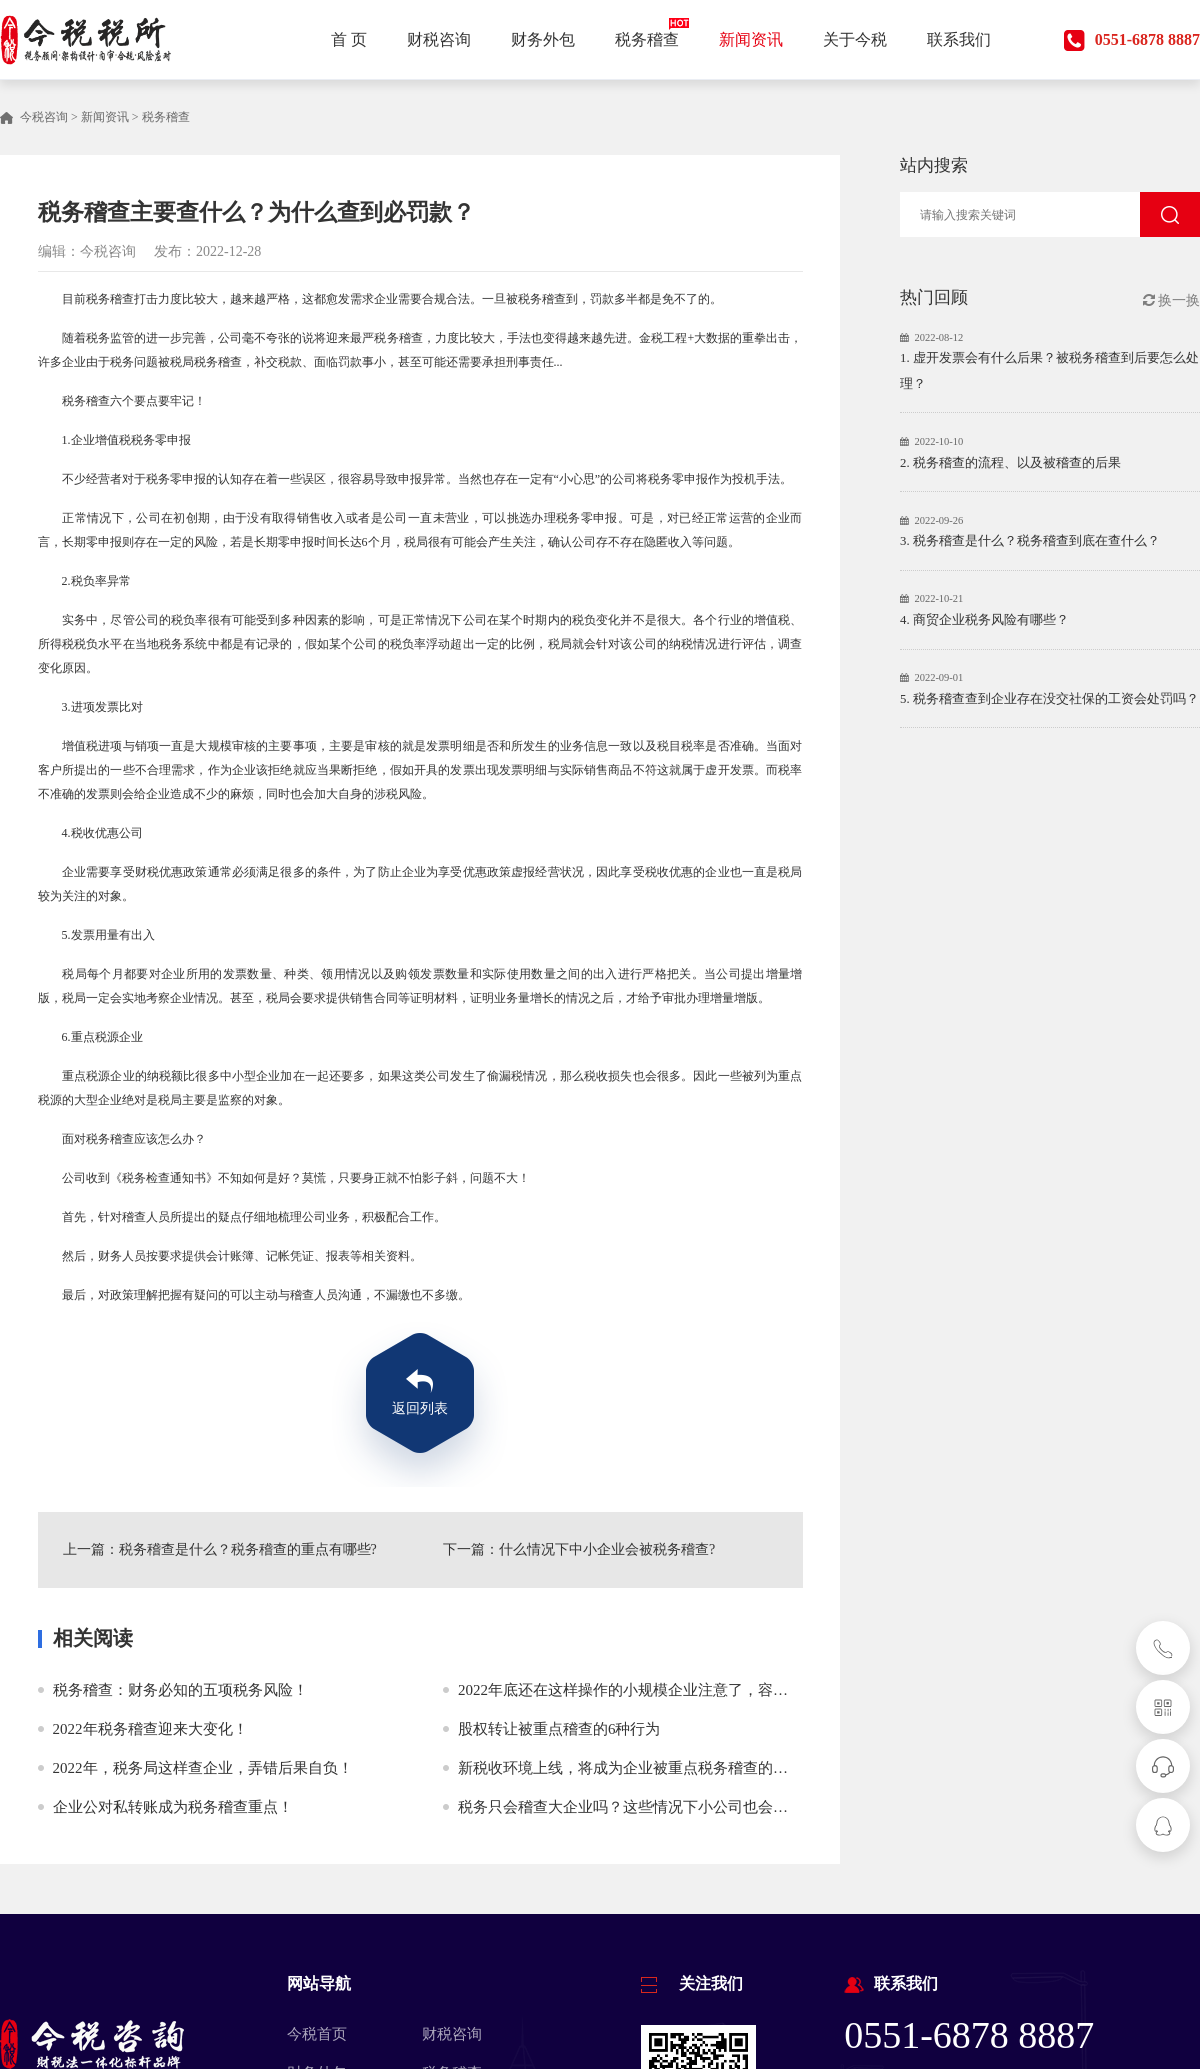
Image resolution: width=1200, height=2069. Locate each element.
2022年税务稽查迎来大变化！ (150, 1729)
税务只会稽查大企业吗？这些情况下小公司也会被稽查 (638, 1807)
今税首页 (317, 2034)
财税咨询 (452, 2034)
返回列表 (420, 1408)
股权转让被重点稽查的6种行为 (559, 1729)
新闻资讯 (105, 117)
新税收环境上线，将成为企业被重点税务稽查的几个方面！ (653, 1768)
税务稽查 (166, 117)
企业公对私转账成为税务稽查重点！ (173, 1807)
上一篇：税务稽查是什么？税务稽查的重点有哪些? (220, 1549)
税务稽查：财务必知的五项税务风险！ (180, 1690)
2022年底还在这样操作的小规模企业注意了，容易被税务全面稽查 (675, 1690)
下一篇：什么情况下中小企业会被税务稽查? (579, 1549)
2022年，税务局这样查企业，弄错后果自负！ (203, 1768)
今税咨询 (44, 117)
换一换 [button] (1172, 300)
